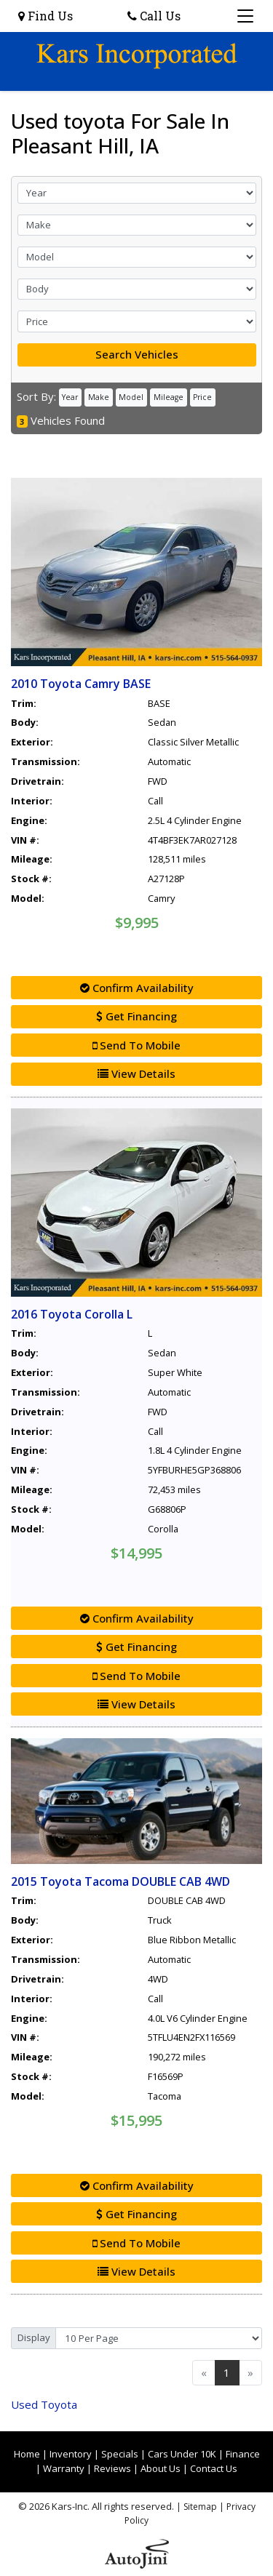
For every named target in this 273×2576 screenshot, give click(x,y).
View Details (136, 1073)
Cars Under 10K (182, 2453)
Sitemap (200, 2506)
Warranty (63, 2468)
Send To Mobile (136, 1045)
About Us (161, 2468)
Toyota (44, 2404)
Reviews (112, 2468)
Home (27, 2453)
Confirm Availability (137, 987)
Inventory (71, 2453)
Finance (243, 2453)
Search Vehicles (136, 354)
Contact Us (213, 2468)
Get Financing (136, 1016)
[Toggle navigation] (246, 16)
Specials (119, 2453)
